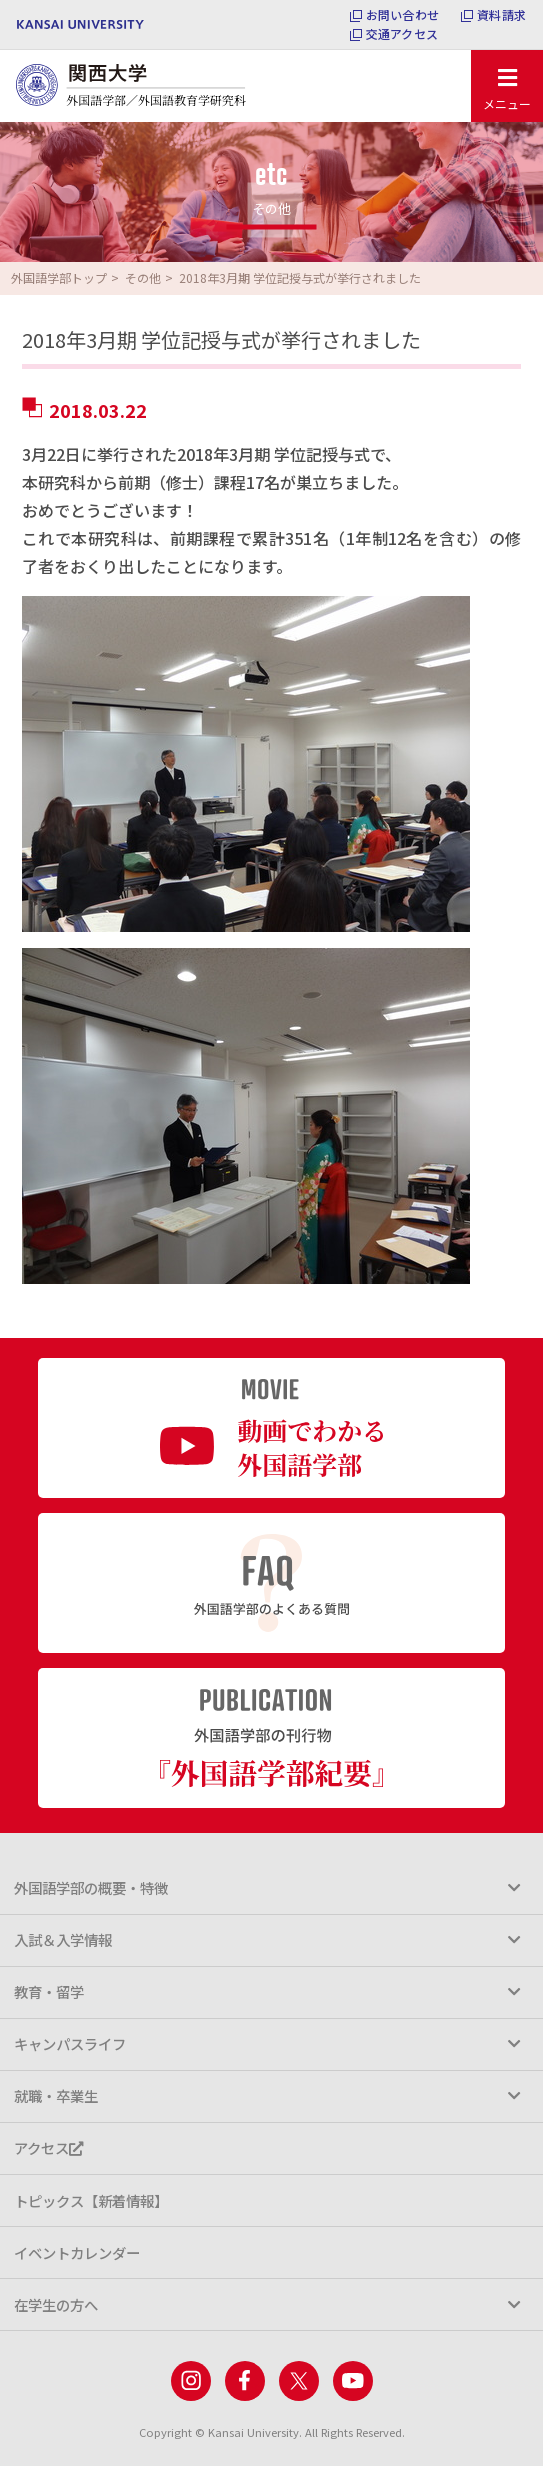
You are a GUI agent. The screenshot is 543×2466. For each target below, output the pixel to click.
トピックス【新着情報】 (91, 2200)
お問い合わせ (402, 15)
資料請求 (501, 15)
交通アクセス (402, 34)
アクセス (48, 2147)
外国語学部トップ (59, 277)
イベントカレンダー (77, 2252)
